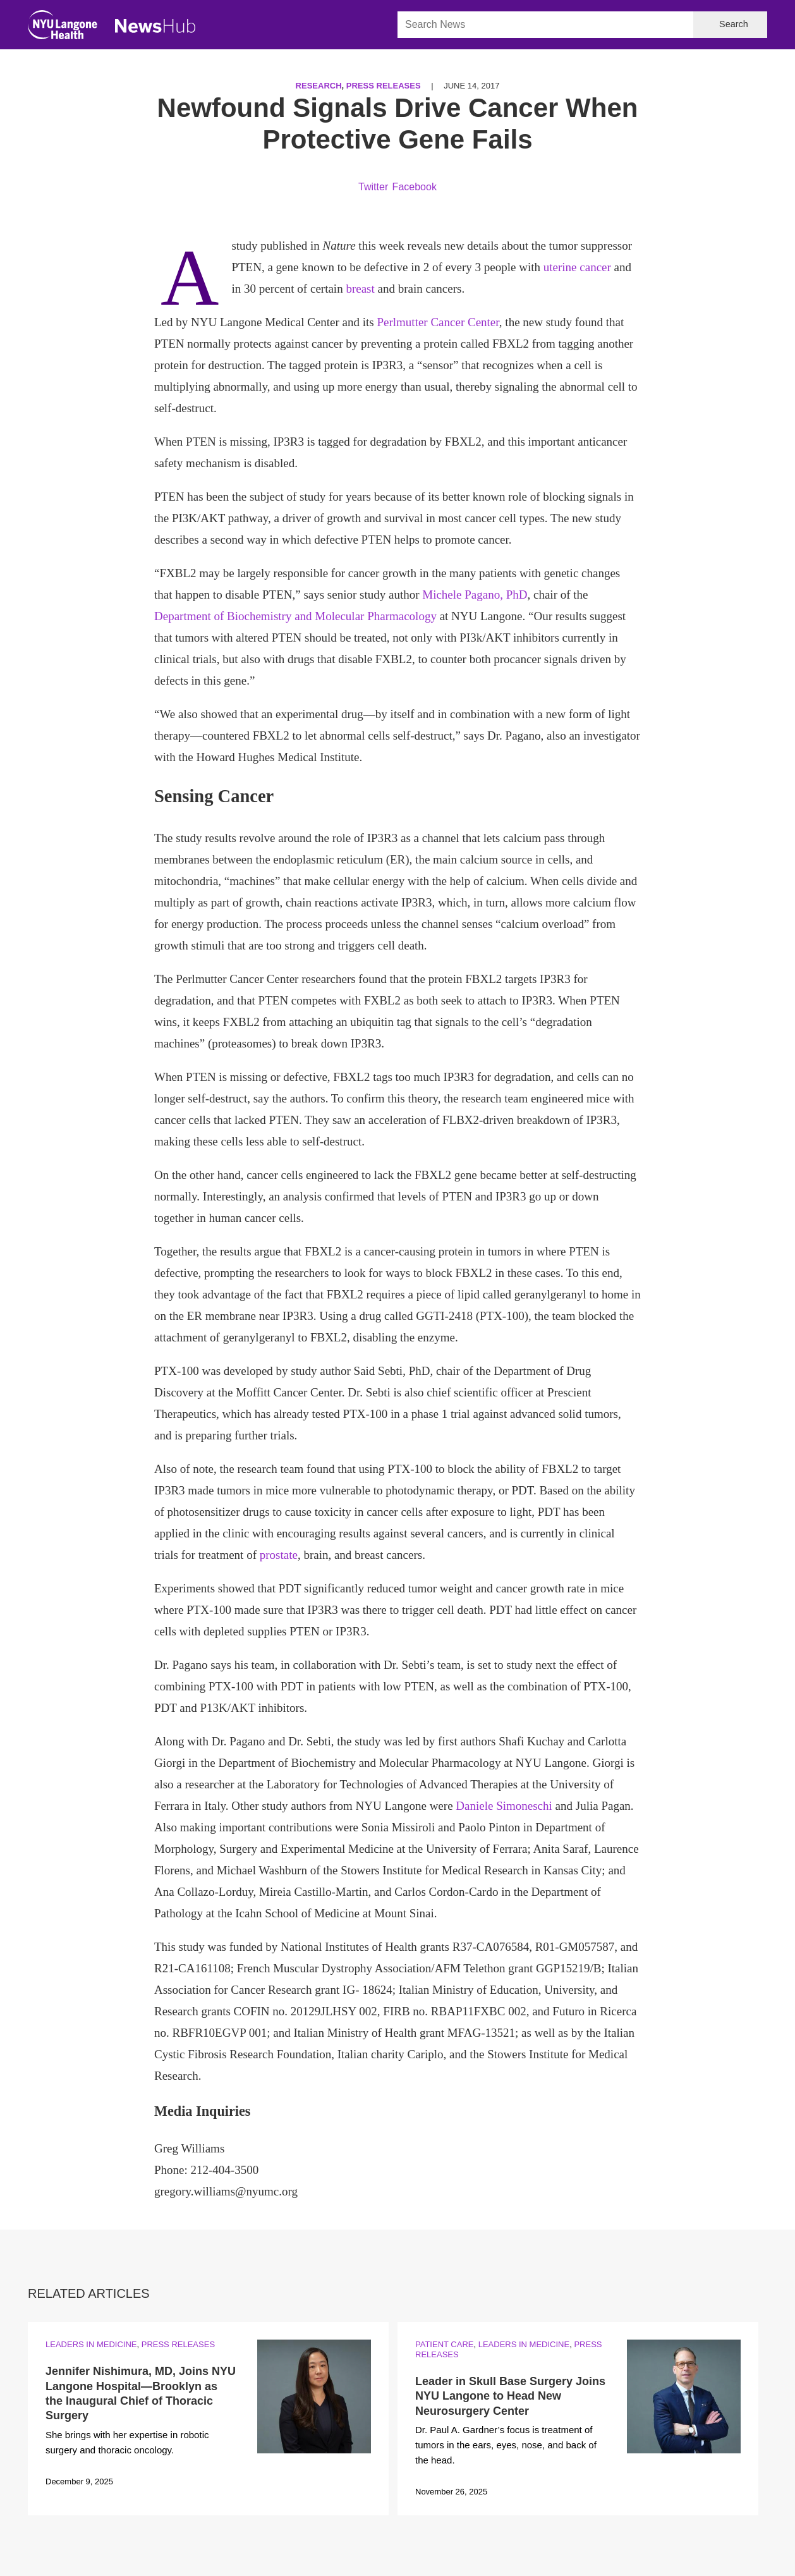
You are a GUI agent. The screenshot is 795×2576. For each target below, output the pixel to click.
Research (319, 85)
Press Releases (383, 85)
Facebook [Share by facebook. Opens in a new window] (414, 186)
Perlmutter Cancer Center (438, 322)
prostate (279, 1554)
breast (360, 288)
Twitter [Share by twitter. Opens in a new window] (373, 186)
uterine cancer (577, 267)
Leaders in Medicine (91, 2344)
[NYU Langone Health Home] (62, 27)
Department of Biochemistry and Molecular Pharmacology (295, 616)
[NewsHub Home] (155, 26)
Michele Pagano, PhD (474, 594)
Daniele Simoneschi (504, 1805)
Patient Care (444, 2344)
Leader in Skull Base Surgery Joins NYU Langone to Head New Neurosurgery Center (510, 2396)
